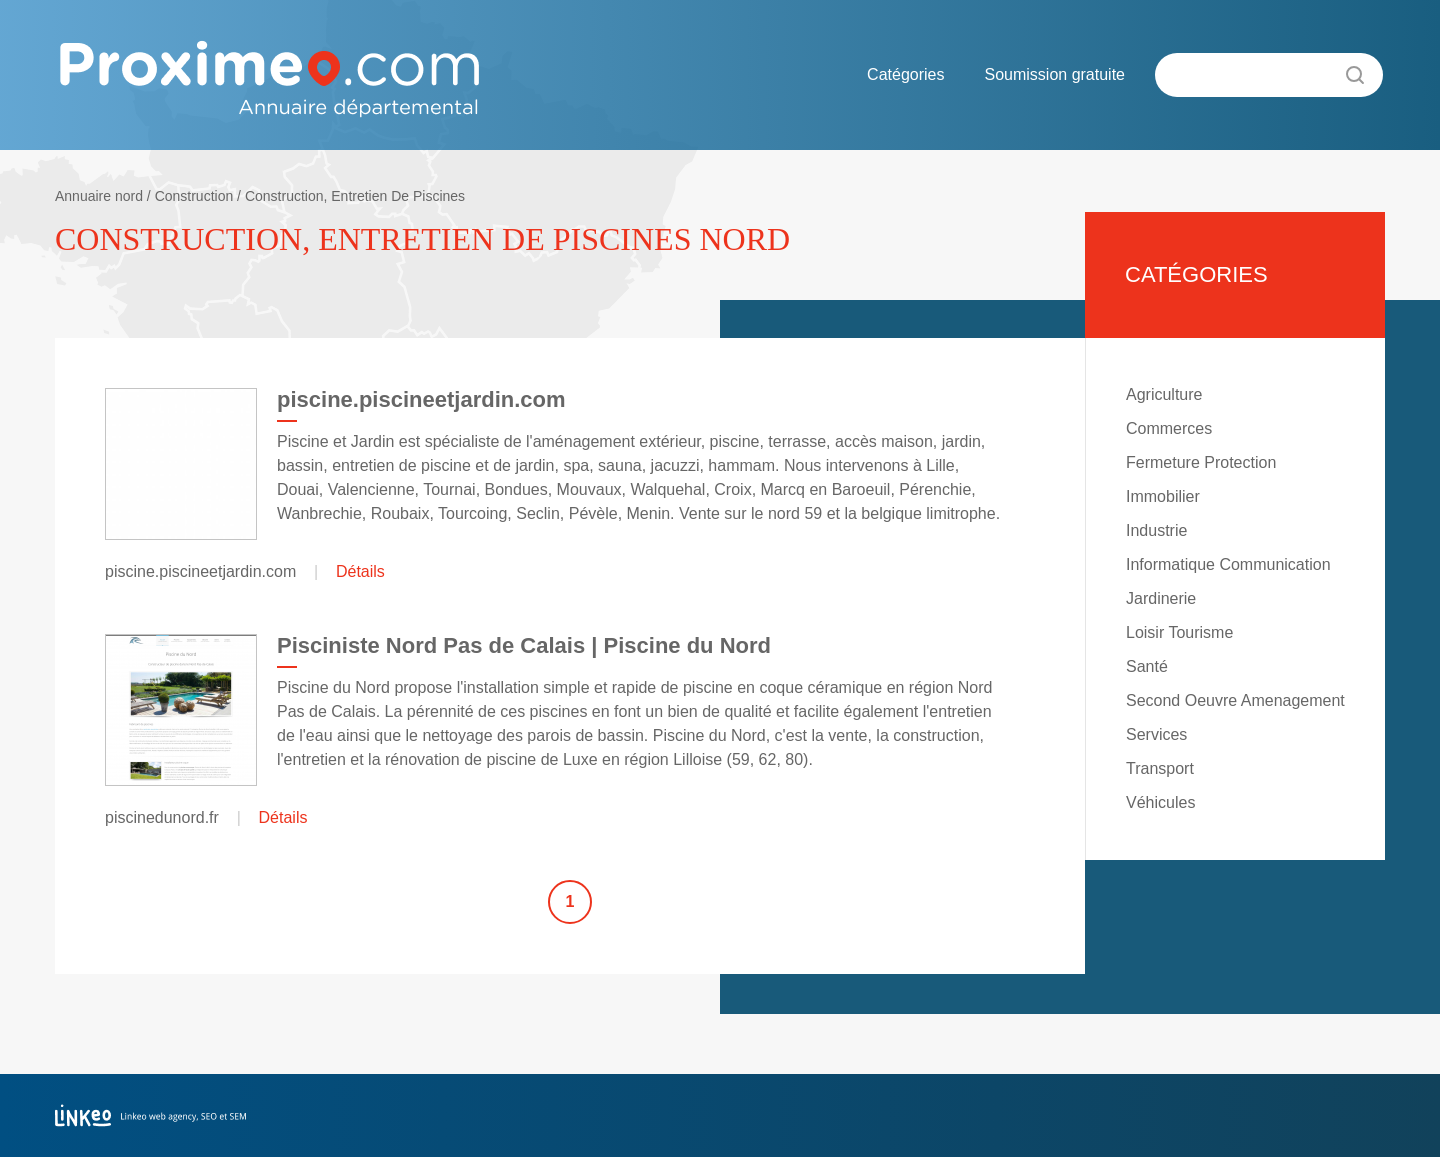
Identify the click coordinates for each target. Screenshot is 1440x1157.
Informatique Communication (1228, 564)
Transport (1160, 768)
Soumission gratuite (1054, 74)
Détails (360, 571)
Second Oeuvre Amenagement (1235, 700)
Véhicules (1160, 802)
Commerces (1169, 428)
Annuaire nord (99, 196)
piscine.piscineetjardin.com (421, 399)
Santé (1147, 666)
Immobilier (1163, 496)
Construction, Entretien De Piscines (355, 196)
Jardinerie (1161, 598)
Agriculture (1164, 394)
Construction (194, 196)
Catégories (905, 74)
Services (1156, 734)
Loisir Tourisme (1179, 632)
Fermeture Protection (1201, 462)
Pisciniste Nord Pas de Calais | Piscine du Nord (524, 645)
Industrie (1156, 530)
